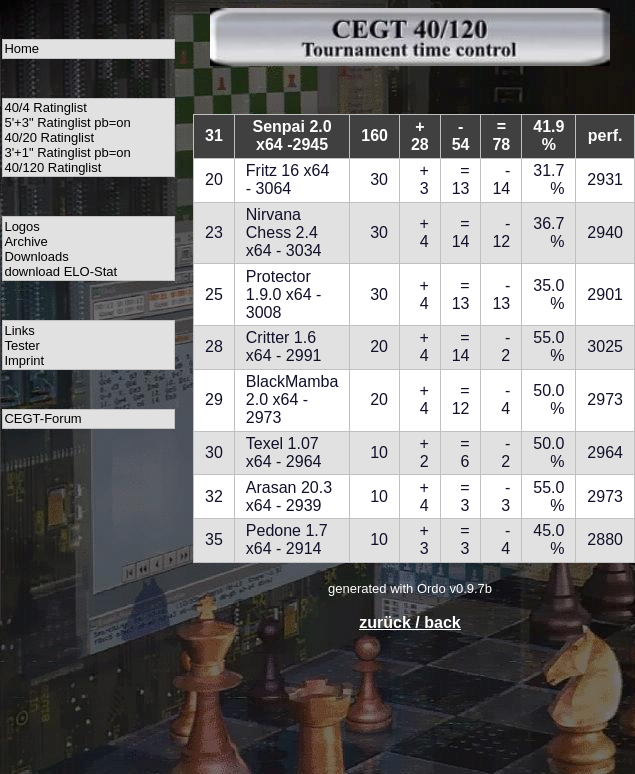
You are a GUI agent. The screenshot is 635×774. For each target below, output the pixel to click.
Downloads (36, 256)
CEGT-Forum (42, 418)
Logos (21, 226)
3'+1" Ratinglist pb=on (67, 152)
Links (19, 330)
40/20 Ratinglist (49, 137)
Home (21, 48)
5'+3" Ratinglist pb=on (67, 122)
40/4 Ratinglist (45, 107)
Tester (21, 345)
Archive (25, 241)
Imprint (24, 360)
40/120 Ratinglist (52, 167)
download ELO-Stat (60, 271)
